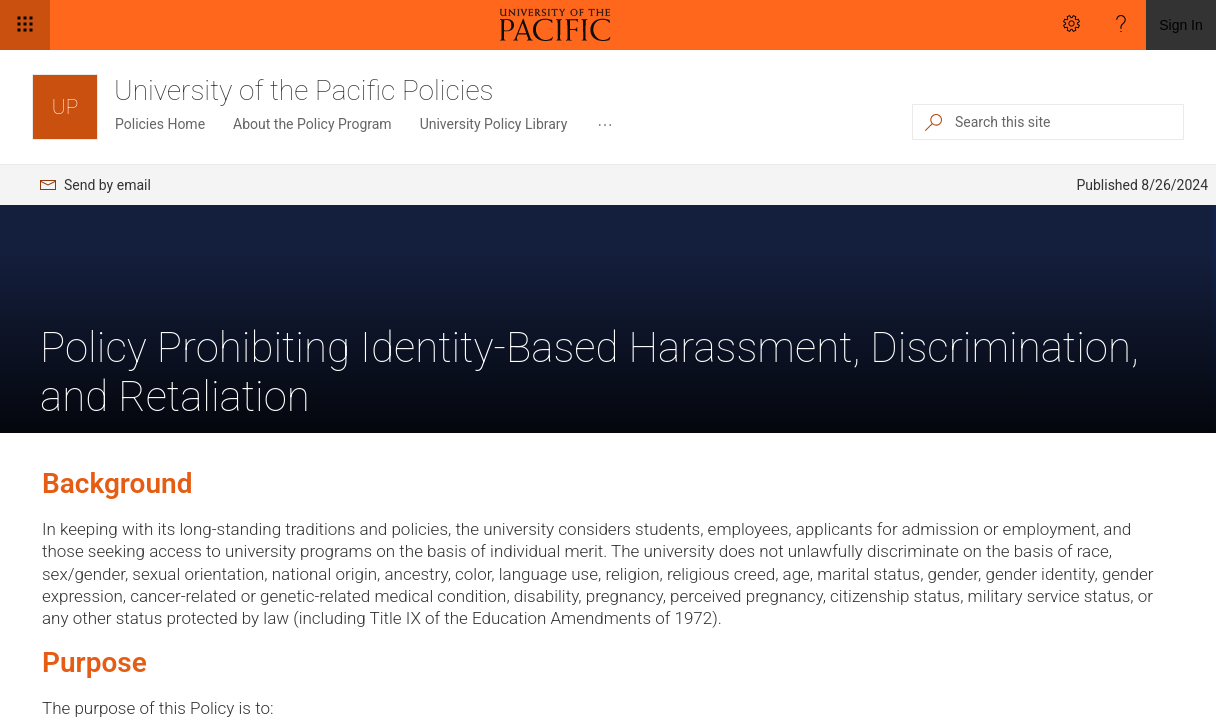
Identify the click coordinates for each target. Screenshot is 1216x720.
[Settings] (1071, 25)
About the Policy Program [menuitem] (312, 124)
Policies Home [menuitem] (160, 124)
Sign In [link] (1181, 25)
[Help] (1121, 25)
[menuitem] (605, 125)
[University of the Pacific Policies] (65, 107)
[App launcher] (25, 25)
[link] (559, 25)
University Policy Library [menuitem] (494, 124)
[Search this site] (1068, 122)
